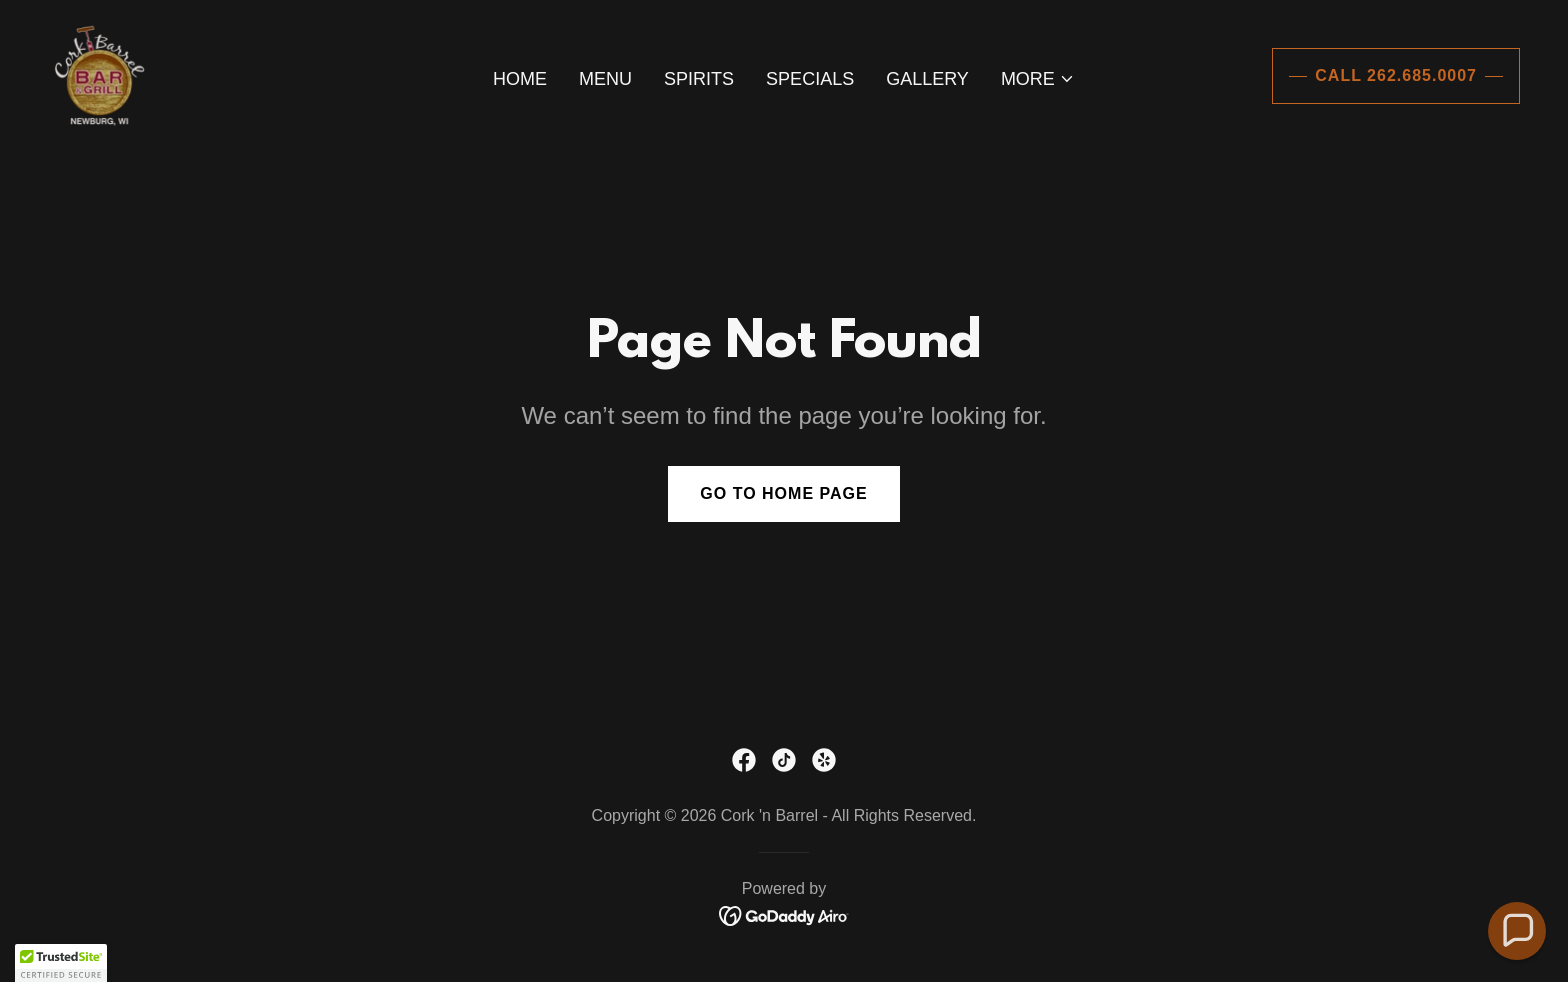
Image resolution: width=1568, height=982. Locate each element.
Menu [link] (605, 79)
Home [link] (520, 79)
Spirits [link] (699, 79)
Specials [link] (810, 79)
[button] (1038, 79)
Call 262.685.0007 (1396, 75)
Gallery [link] (927, 79)
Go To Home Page (783, 493)
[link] (98, 75)
